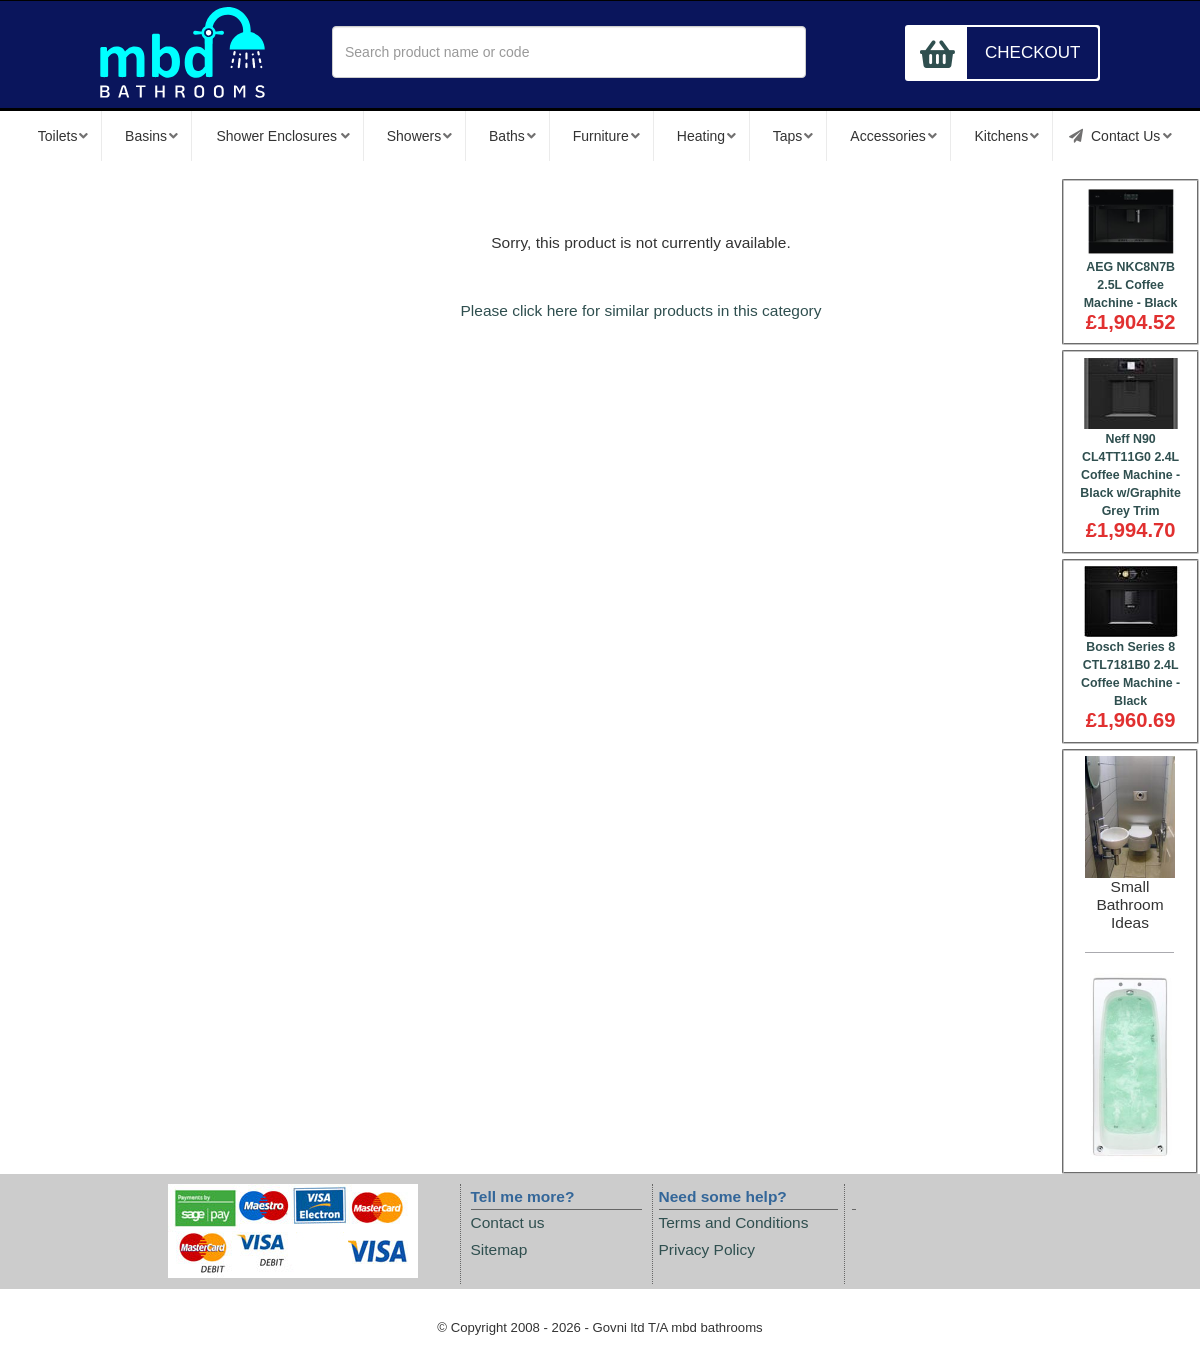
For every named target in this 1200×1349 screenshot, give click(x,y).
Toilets (63, 136)
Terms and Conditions (734, 1222)
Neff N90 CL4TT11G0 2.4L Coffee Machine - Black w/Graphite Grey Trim (1130, 475)
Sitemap (499, 1249)
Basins (151, 136)
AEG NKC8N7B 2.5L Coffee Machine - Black (1131, 285)
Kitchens (1006, 136)
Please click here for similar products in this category (641, 310)
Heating (706, 136)
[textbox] (569, 52)
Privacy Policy (707, 1249)
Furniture (606, 136)
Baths (512, 136)
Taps (793, 136)
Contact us (508, 1222)
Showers (420, 136)
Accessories (893, 136)
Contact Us (1120, 136)
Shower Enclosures (282, 136)
